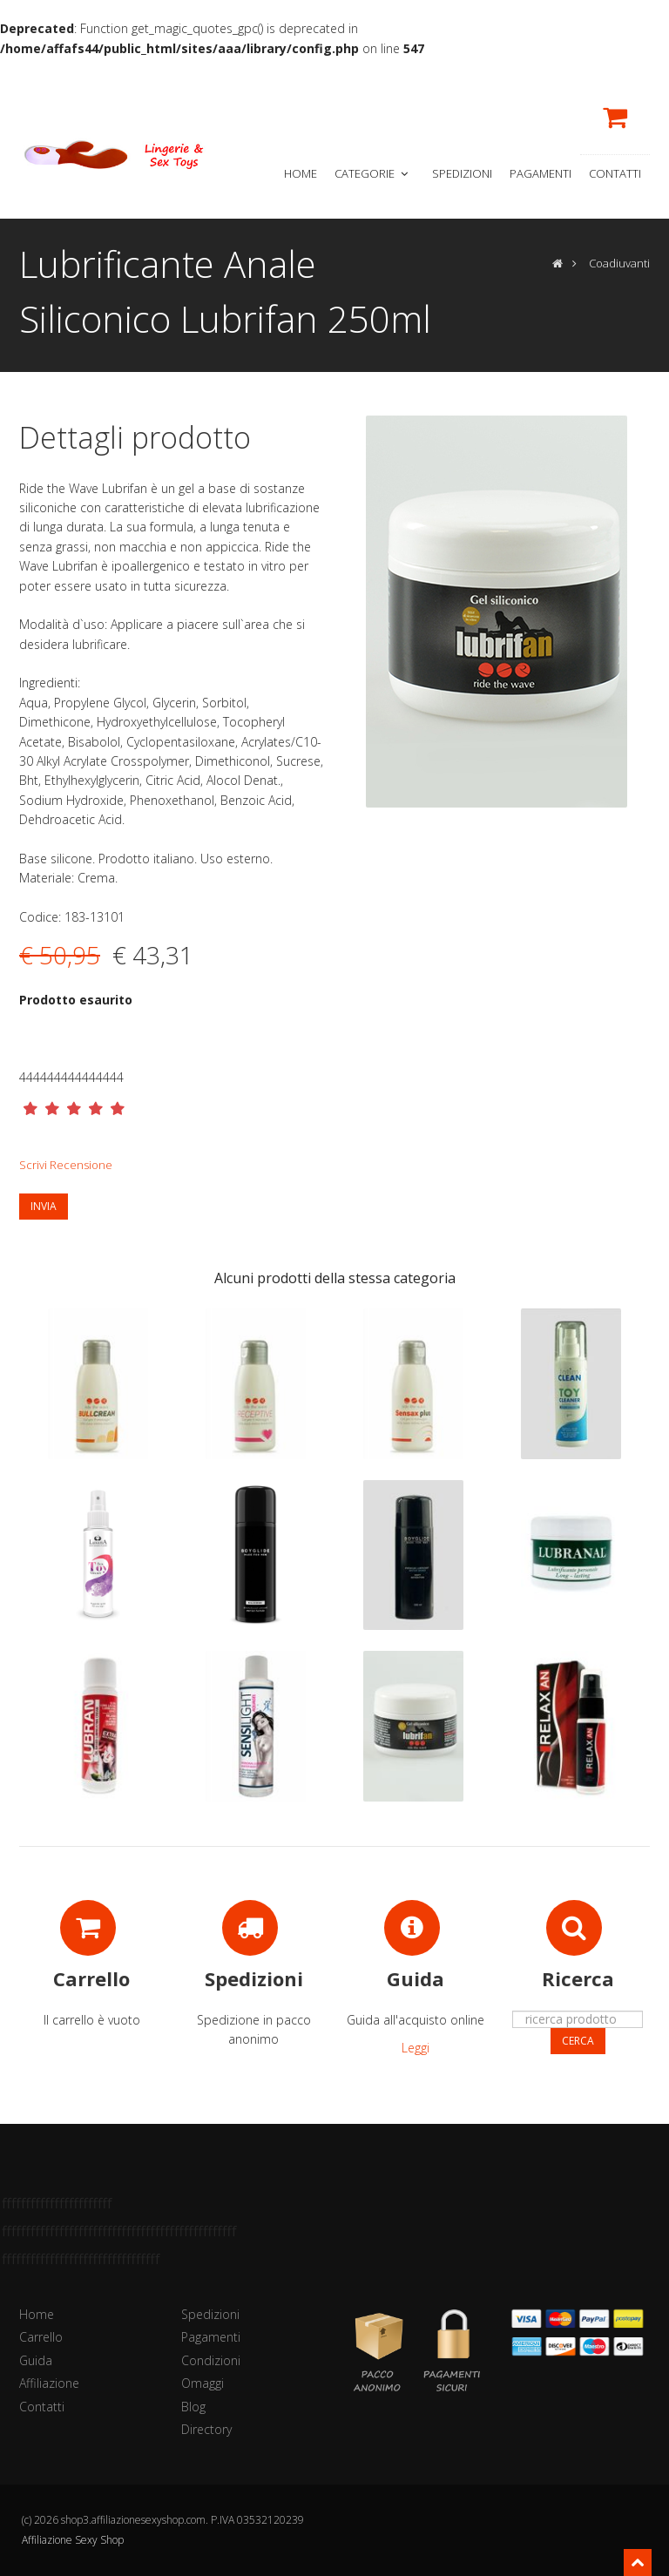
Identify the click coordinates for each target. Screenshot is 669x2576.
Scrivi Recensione (65, 1165)
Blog (193, 2406)
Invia (43, 1206)
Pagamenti (540, 173)
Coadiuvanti (619, 263)
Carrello (41, 2337)
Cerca (578, 2040)
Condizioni (210, 2360)
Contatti (615, 173)
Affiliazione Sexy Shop (73, 2539)
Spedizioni (462, 173)
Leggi (415, 2047)
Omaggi (202, 2383)
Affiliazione (49, 2383)
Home (300, 173)
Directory (206, 2429)
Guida (35, 2360)
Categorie (372, 173)
